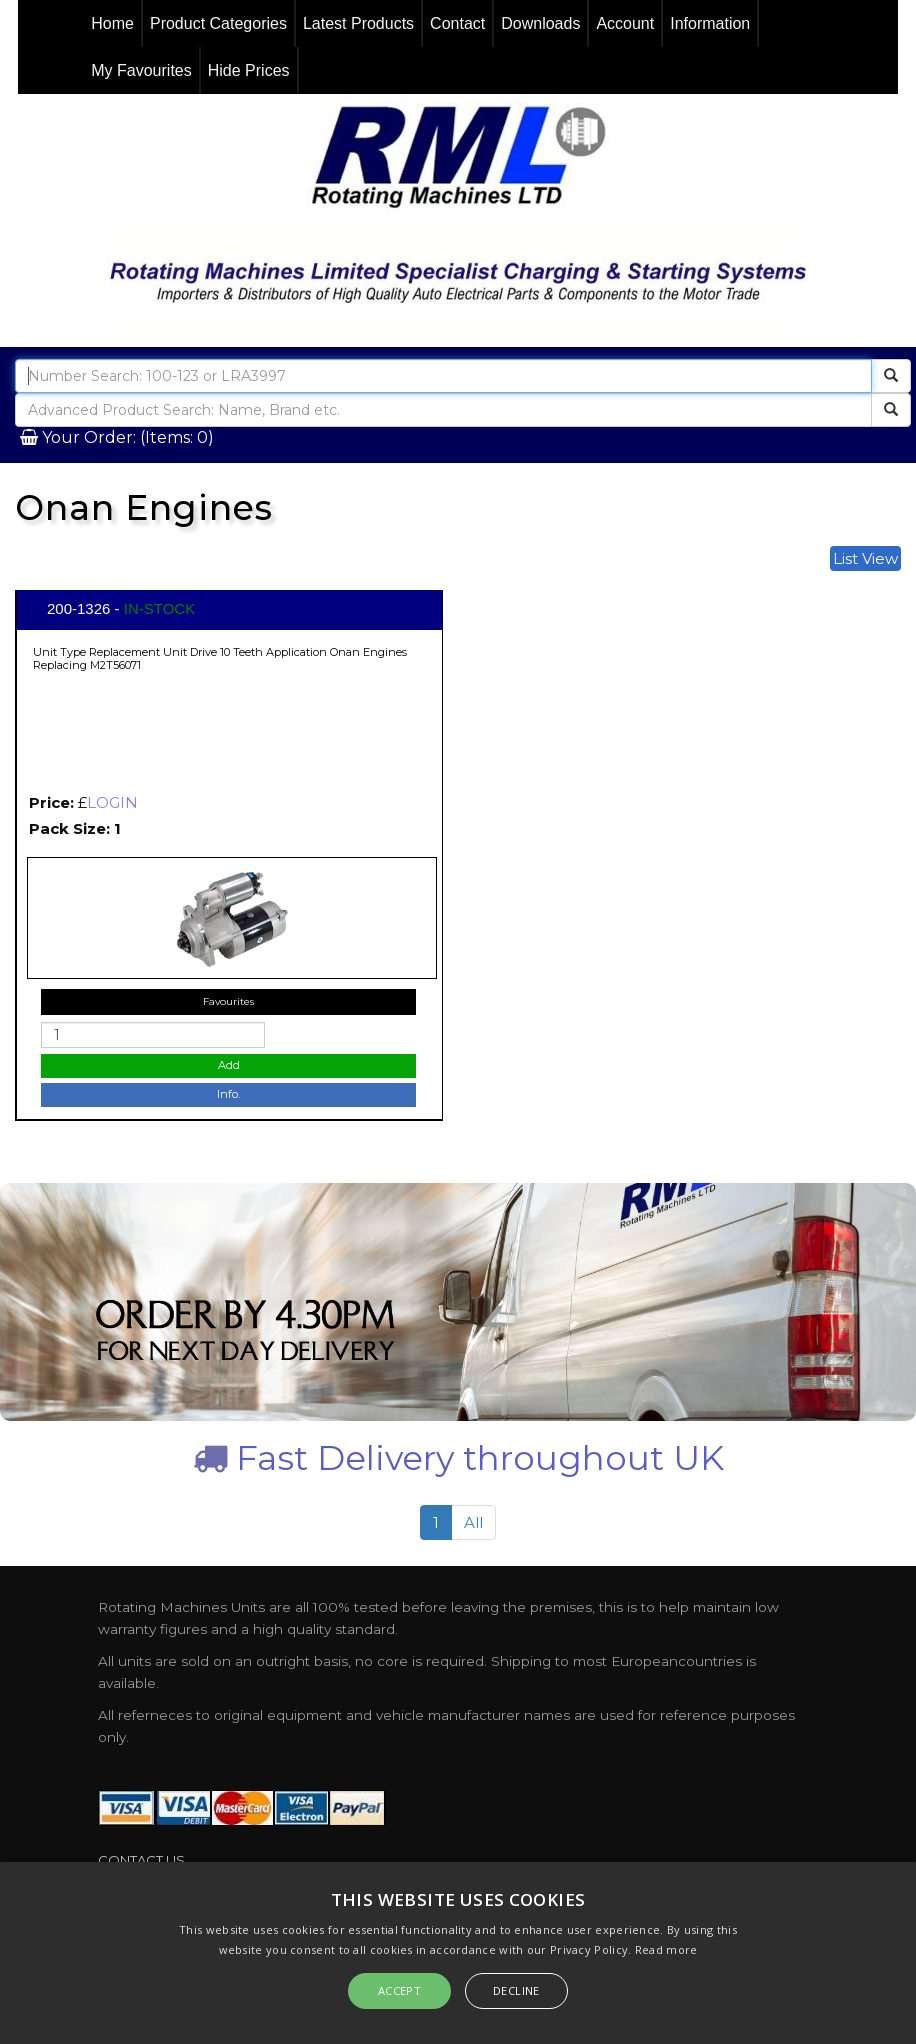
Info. (228, 1094)
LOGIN (112, 802)
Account (625, 23)
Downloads (540, 23)
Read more (666, 1949)
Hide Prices (249, 70)
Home (112, 23)
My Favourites (141, 70)
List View (865, 558)
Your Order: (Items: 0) (126, 437)
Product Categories (218, 23)
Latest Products (358, 23)
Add (229, 1065)
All (473, 1522)
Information (710, 23)
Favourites (228, 1001)
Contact (457, 23)
